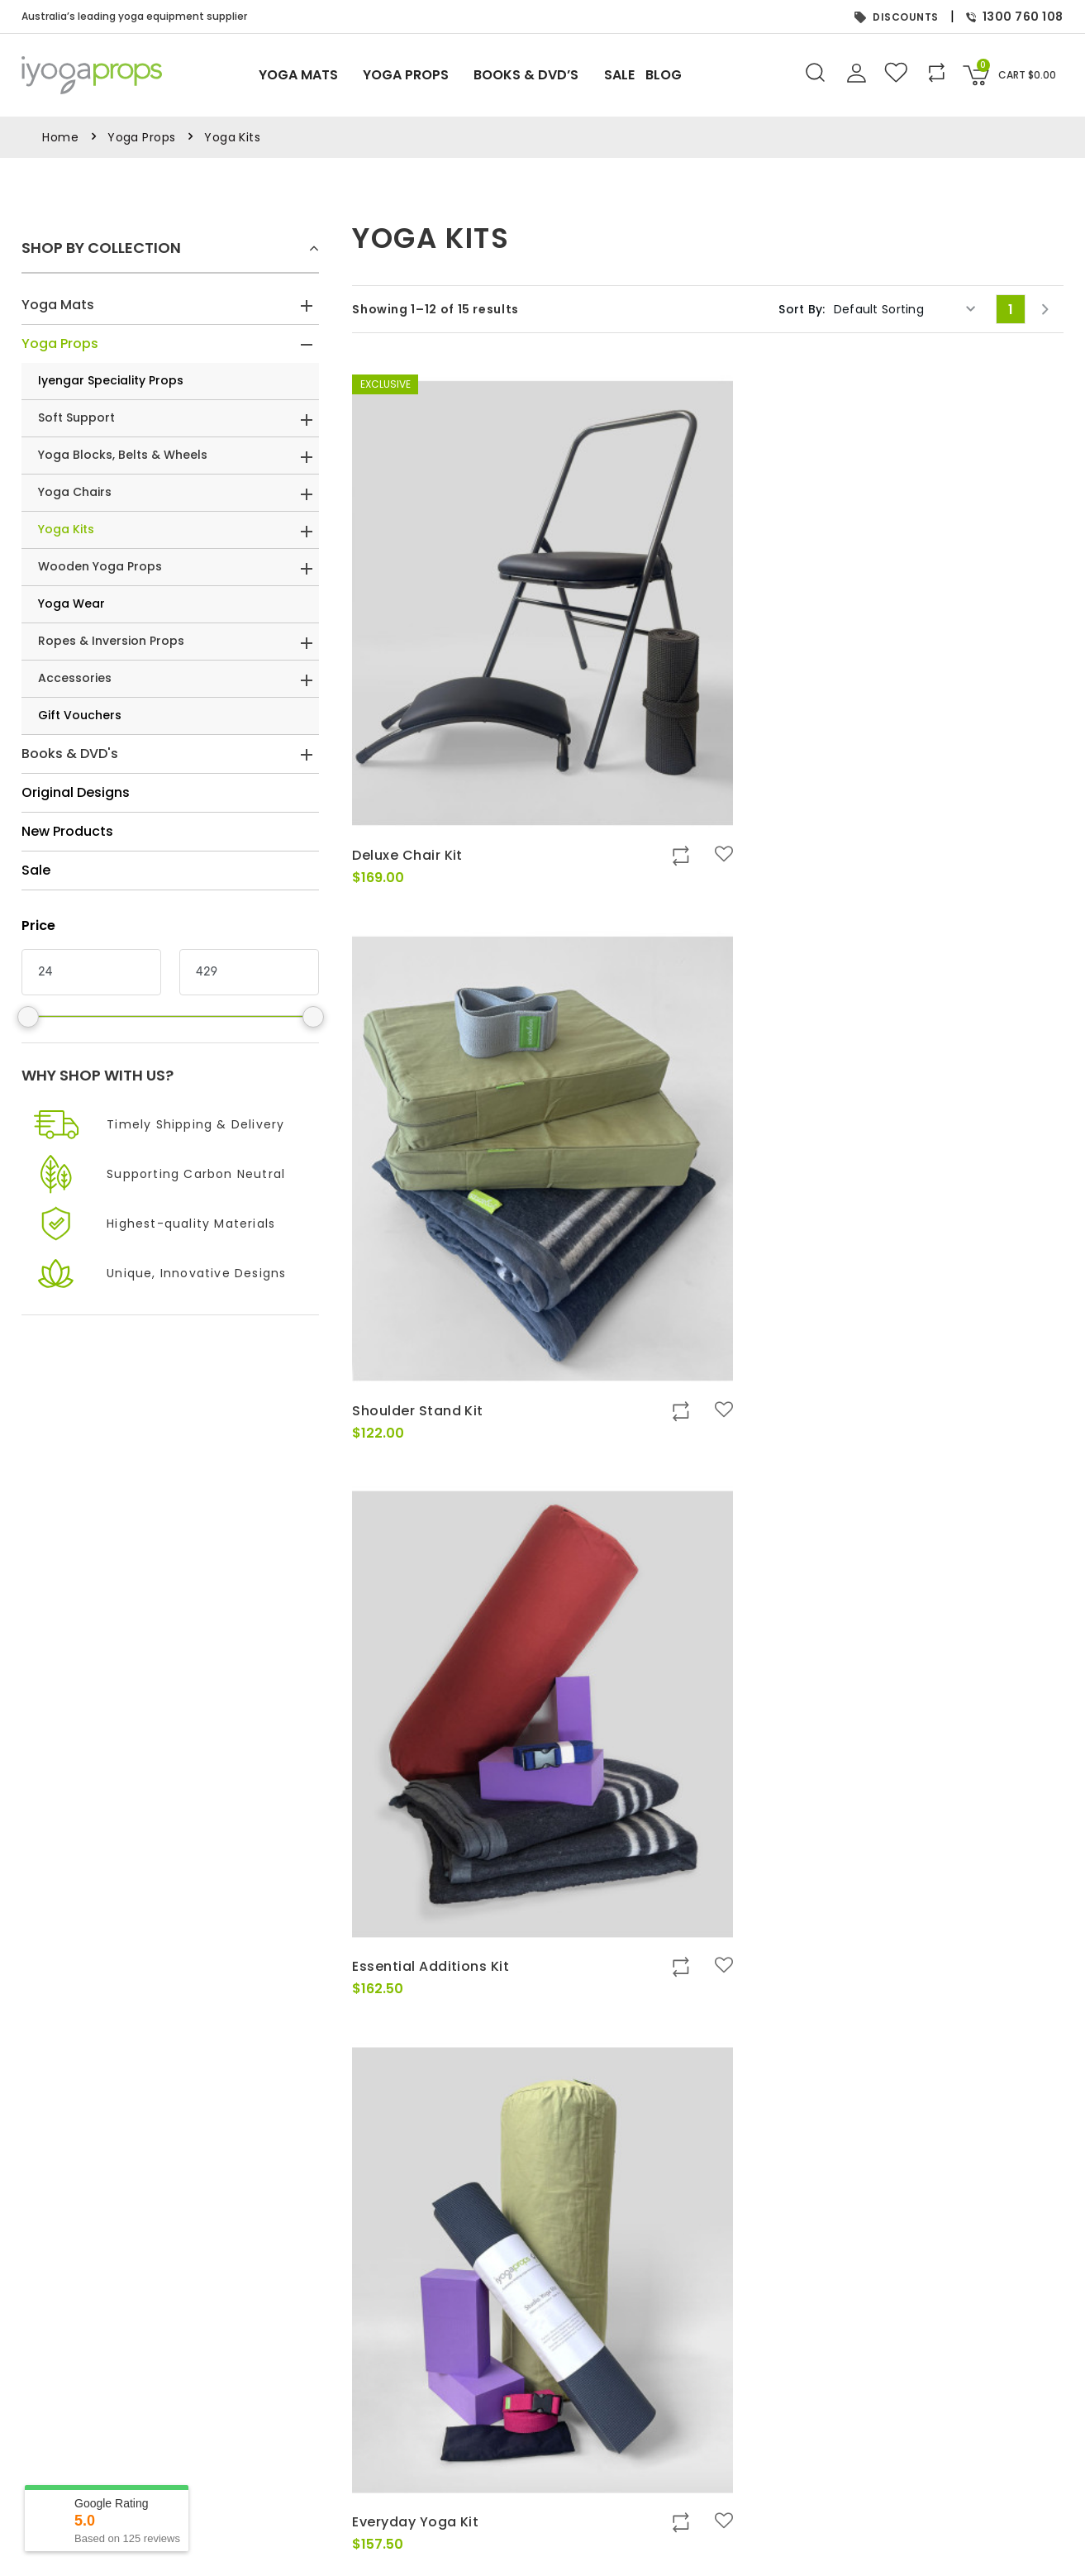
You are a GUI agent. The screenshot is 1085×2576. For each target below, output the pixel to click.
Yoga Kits (66, 529)
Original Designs (75, 792)
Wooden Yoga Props (100, 566)
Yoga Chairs (75, 492)
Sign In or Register (730, 2484)
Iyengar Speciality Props (110, 380)
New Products (67, 831)
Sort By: (801, 309)
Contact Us (352, 2523)
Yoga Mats (292, 75)
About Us (346, 2484)
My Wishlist (709, 2523)
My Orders (708, 2504)
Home (60, 137)
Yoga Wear (71, 603)
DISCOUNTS (896, 17)
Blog (687, 75)
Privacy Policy (360, 2504)
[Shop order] (905, 309)
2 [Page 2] (709, 1943)
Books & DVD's (69, 753)
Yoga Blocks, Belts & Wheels (122, 454)
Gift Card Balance (729, 2543)
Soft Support (76, 417)
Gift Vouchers (79, 715)
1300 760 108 (1015, 16)
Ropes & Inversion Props (111, 640)
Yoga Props (408, 75)
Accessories (75, 678)
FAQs (335, 2563)
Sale (637, 75)
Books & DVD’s (536, 75)
